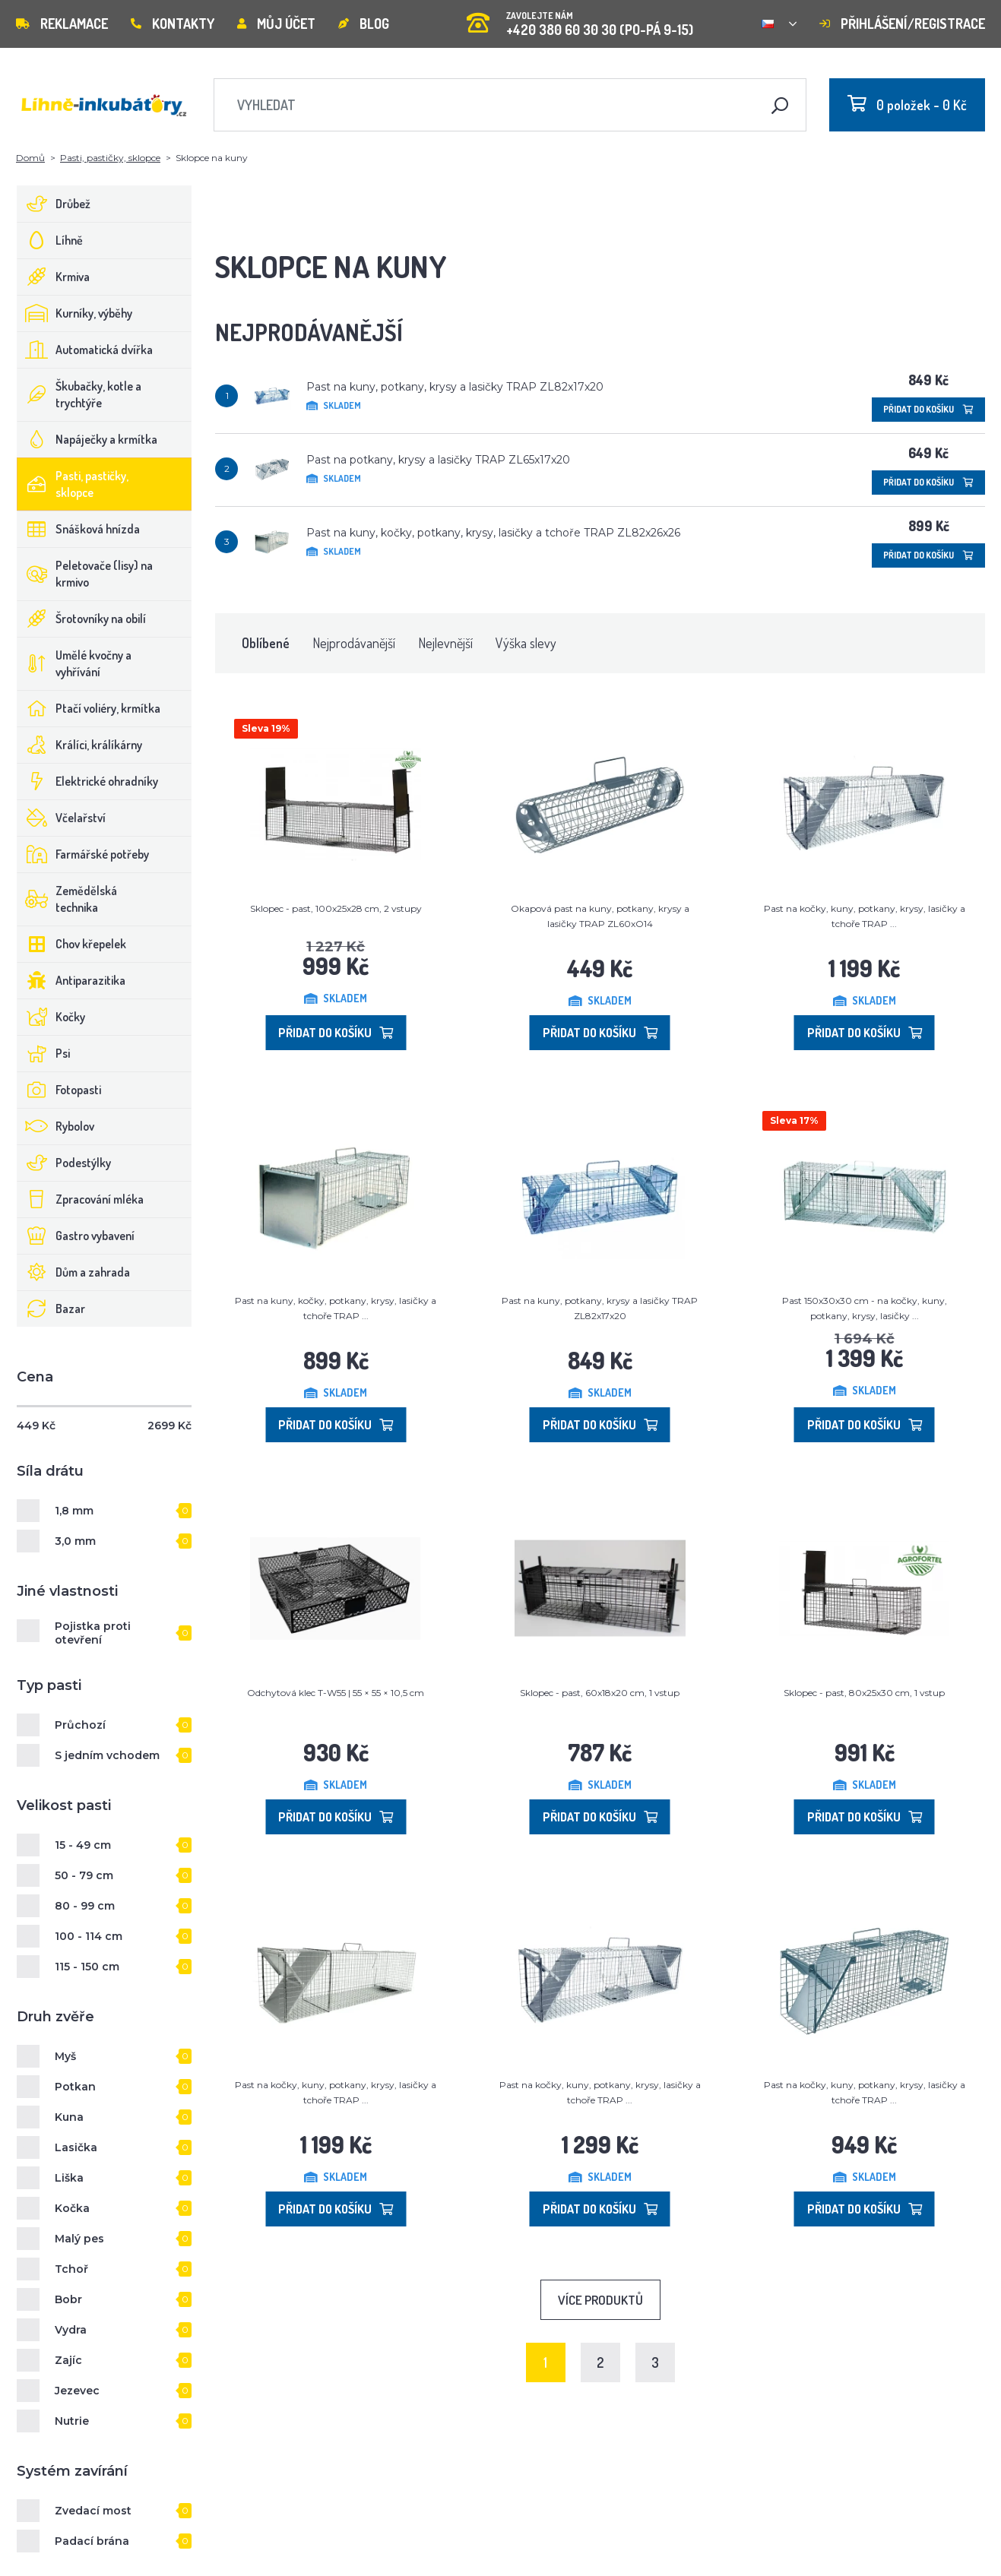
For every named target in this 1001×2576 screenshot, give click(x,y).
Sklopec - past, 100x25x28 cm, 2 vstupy (336, 908)
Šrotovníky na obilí (81, 618)
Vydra (71, 2330)
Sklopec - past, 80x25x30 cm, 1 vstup (864, 1692)
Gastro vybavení (76, 1235)
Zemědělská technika (67, 899)
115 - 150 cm (87, 1966)
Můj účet (276, 23)
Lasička (76, 2147)
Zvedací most (93, 2510)
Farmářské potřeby (83, 854)
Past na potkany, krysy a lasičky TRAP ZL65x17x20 (438, 460)
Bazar (51, 1308)
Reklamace (62, 23)
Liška (69, 2178)
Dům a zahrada (73, 1272)
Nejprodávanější (353, 643)
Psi (43, 1053)
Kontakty (172, 23)
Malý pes (79, 2238)
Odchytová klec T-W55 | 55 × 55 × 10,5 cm (335, 1692)
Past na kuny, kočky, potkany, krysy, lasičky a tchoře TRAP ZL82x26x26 (493, 533)
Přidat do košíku (928, 409)
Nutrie (72, 2421)
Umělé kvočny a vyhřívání (74, 663)
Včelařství (61, 817)
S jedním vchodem (107, 1755)
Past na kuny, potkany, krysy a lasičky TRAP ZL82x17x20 (454, 387)
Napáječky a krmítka (87, 439)
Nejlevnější (445, 643)
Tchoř (71, 2269)
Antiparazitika (71, 980)
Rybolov (55, 1126)
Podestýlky (64, 1162)
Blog (363, 23)
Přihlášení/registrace (902, 23)
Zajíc (68, 2360)
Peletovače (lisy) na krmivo (85, 574)
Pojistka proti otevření (93, 1633)
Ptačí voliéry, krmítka (88, 708)
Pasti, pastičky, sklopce (110, 157)
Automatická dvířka (85, 349)
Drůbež (53, 203)
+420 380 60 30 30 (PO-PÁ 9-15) (580, 18)
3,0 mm (75, 1541)
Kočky (51, 1016)
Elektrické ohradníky (87, 781)
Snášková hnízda (78, 529)
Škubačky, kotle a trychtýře (79, 394)
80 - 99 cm (85, 1906)
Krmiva (53, 276)
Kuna (69, 2117)
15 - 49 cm (83, 1845)
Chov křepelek (71, 943)
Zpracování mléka (80, 1199)
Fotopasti (59, 1089)
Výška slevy (526, 643)
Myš (65, 2056)
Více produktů (600, 2300)
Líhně (50, 240)
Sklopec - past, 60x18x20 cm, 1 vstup (599, 1692)
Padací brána (92, 2541)
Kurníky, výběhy (74, 313)
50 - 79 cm (84, 1875)
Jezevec (77, 2390)
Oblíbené (266, 643)
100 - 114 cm (88, 1936)
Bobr (68, 2299)
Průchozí (80, 1725)
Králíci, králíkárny (79, 744)
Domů (30, 157)
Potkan (75, 2086)
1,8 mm (74, 1510)
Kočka (72, 2208)
